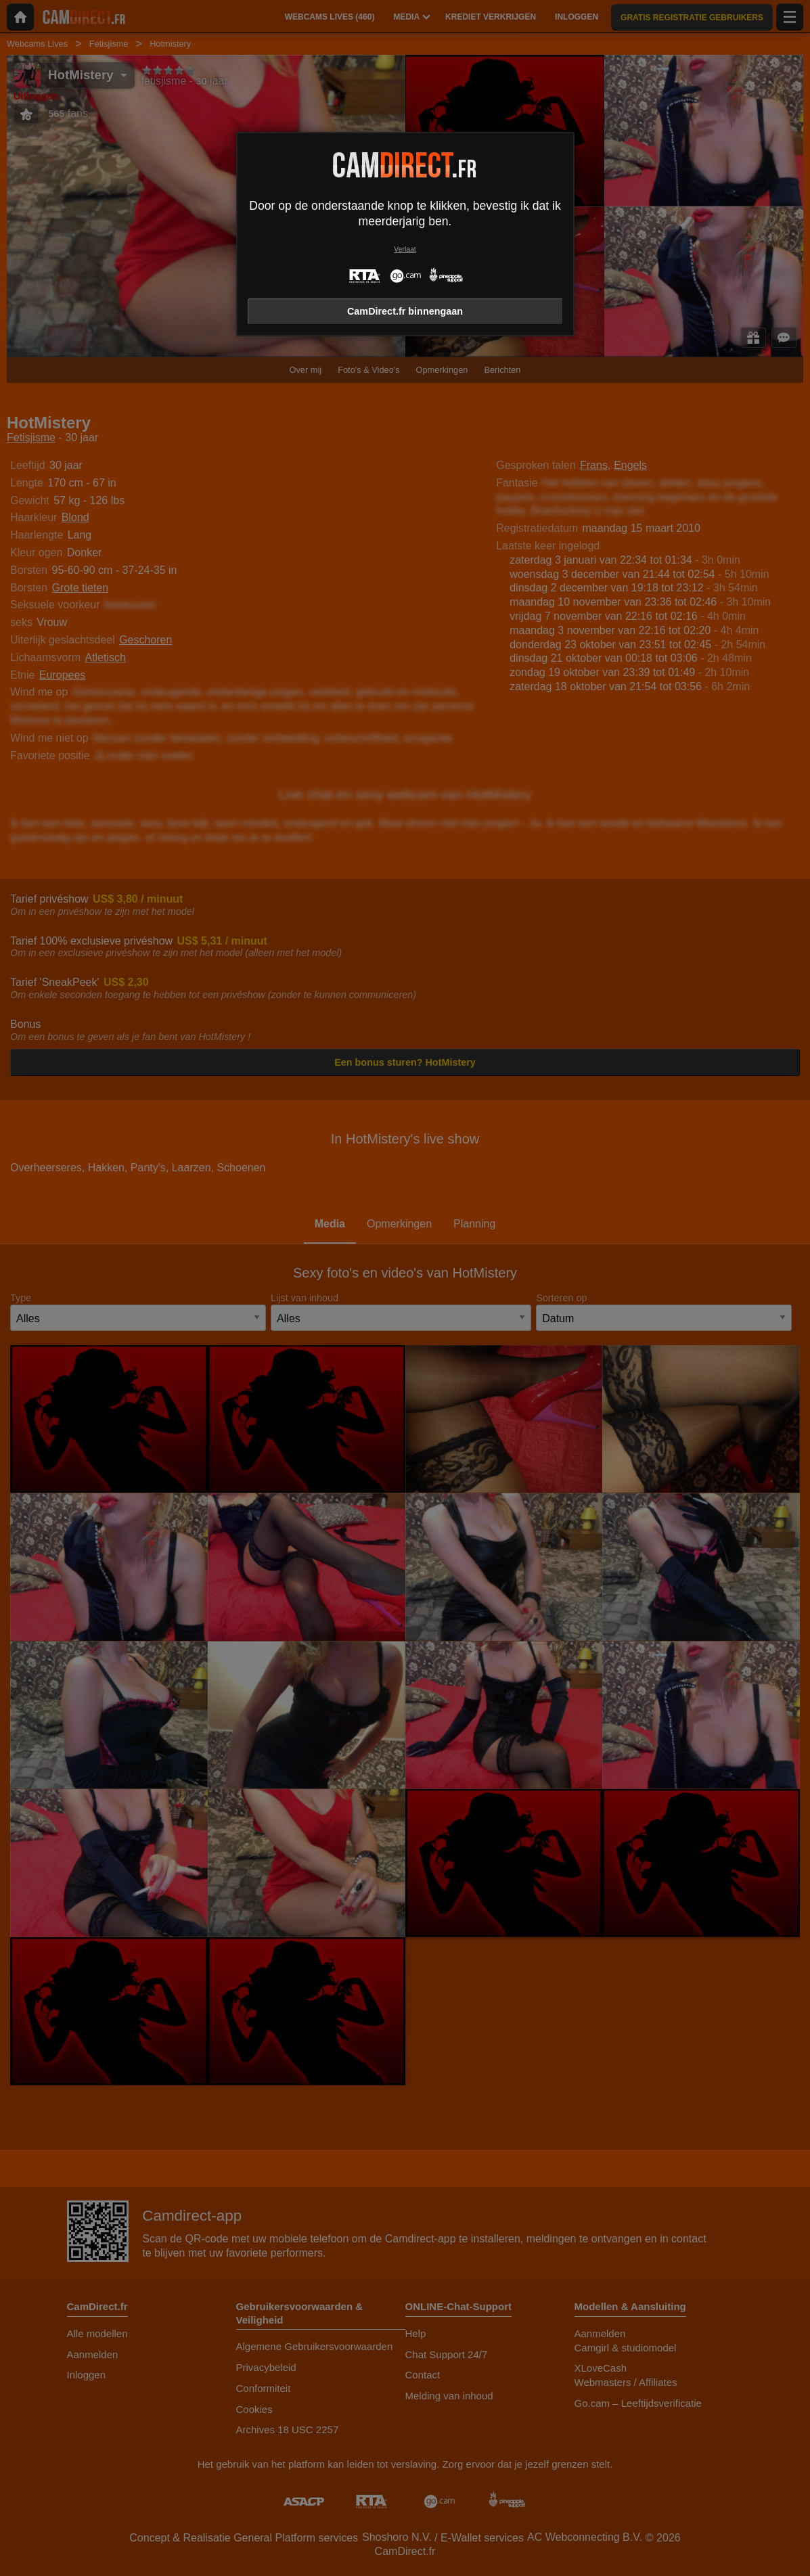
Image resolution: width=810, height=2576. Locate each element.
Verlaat (404, 249)
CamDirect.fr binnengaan (405, 311)
